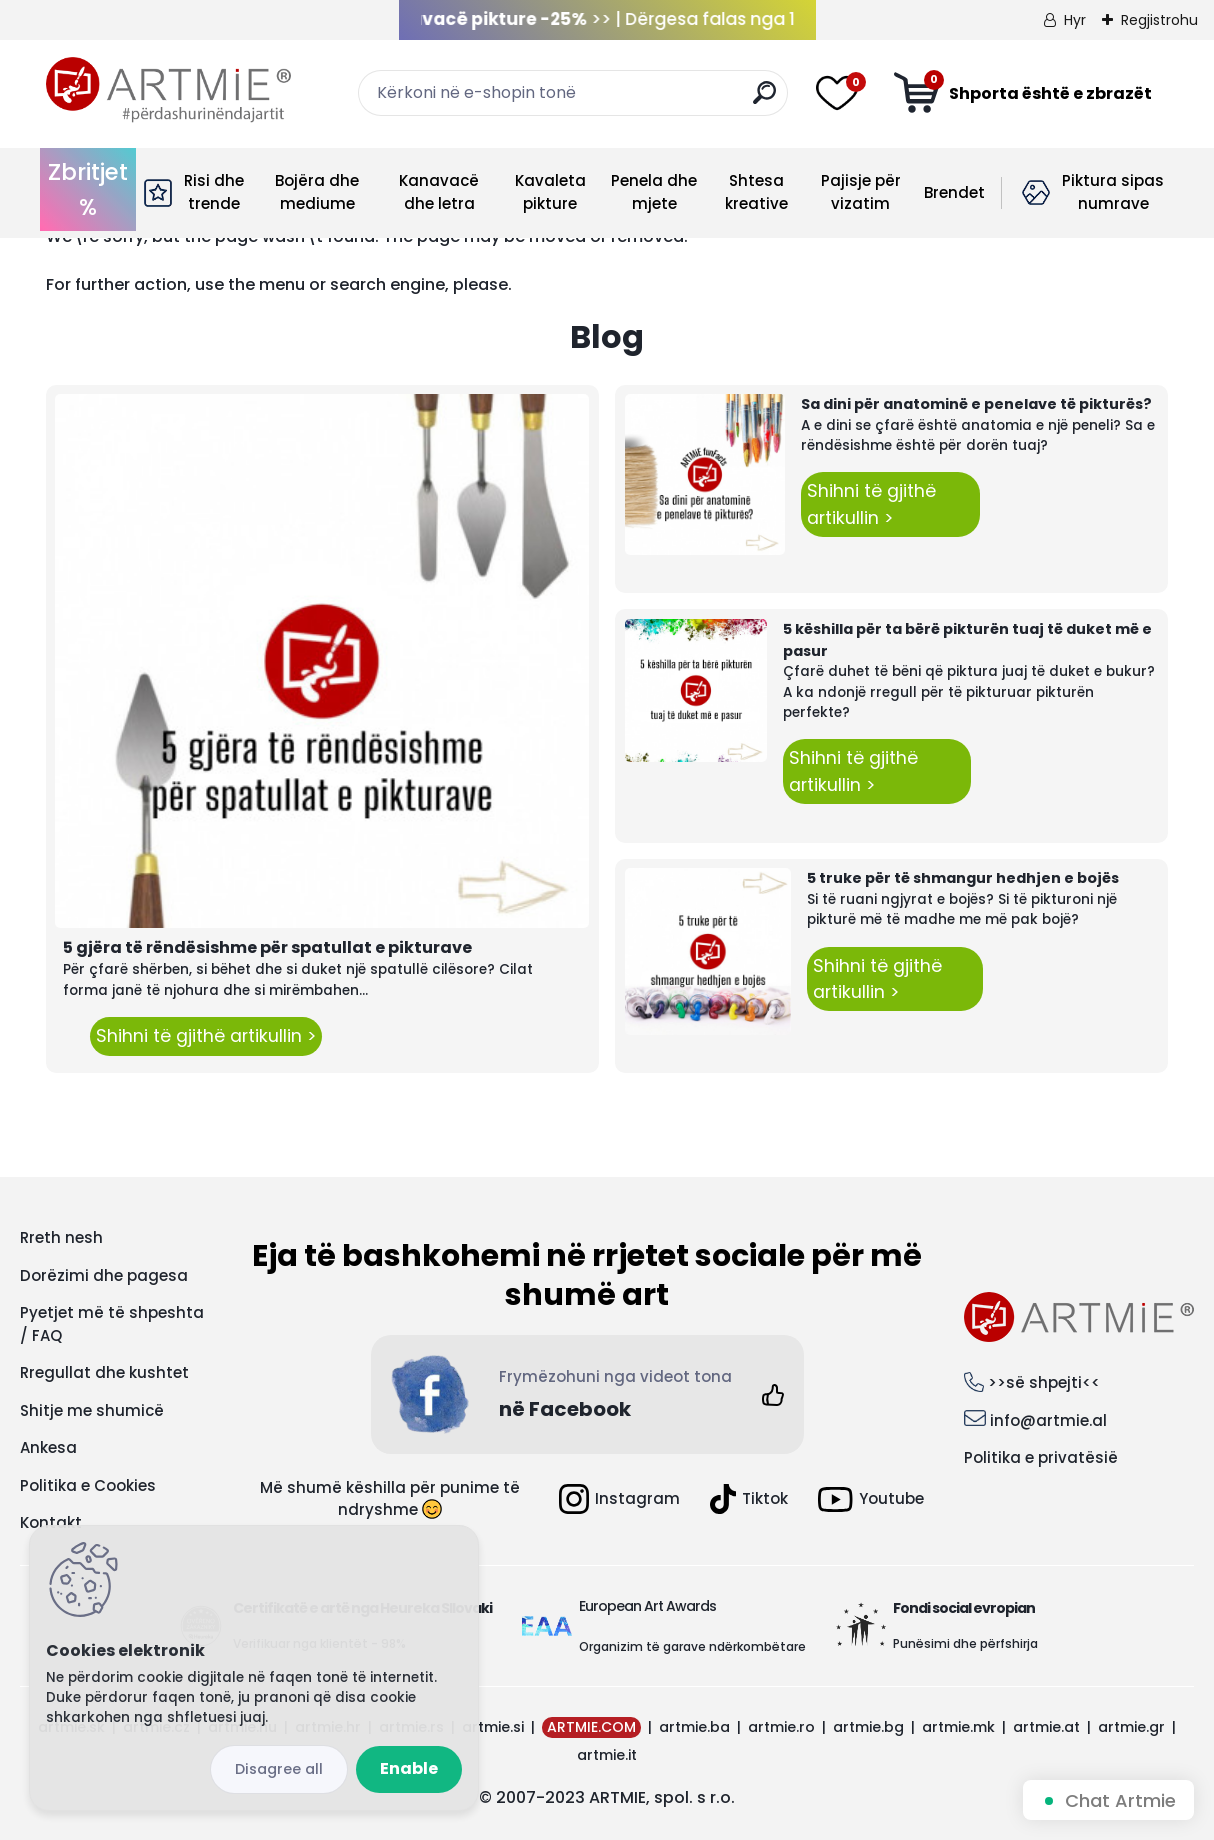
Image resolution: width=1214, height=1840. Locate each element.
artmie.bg (868, 1727)
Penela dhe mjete (654, 192)
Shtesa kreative (756, 192)
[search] (764, 100)
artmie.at (1046, 1727)
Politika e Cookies (88, 1485)
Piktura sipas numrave (1113, 192)
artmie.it (607, 1755)
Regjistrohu (1159, 20)
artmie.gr (1131, 1727)
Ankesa (48, 1447)
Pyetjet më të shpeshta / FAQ (112, 1324)
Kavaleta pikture (550, 192)
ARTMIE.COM (591, 1727)
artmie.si (493, 1727)
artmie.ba (694, 1727)
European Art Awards (647, 1606)
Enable (409, 1768)
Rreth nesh (61, 1237)
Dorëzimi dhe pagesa (104, 1275)
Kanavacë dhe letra (439, 192)
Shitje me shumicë (92, 1410)
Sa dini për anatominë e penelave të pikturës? (976, 404)
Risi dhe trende (214, 192)
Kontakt (51, 1522)
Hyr (1075, 20)
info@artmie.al (1048, 1420)
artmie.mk (958, 1727)
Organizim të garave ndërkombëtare (692, 1646)
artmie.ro (781, 1727)
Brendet (954, 192)
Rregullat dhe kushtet (104, 1372)
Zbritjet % (88, 189)
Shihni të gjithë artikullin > (206, 1036)
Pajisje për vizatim (861, 192)
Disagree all (279, 1769)
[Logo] (168, 90)
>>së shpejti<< (1044, 1382)
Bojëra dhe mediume (317, 192)
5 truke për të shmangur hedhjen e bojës (963, 878)
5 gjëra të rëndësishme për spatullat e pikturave (267, 947)
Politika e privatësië (1041, 1457)
